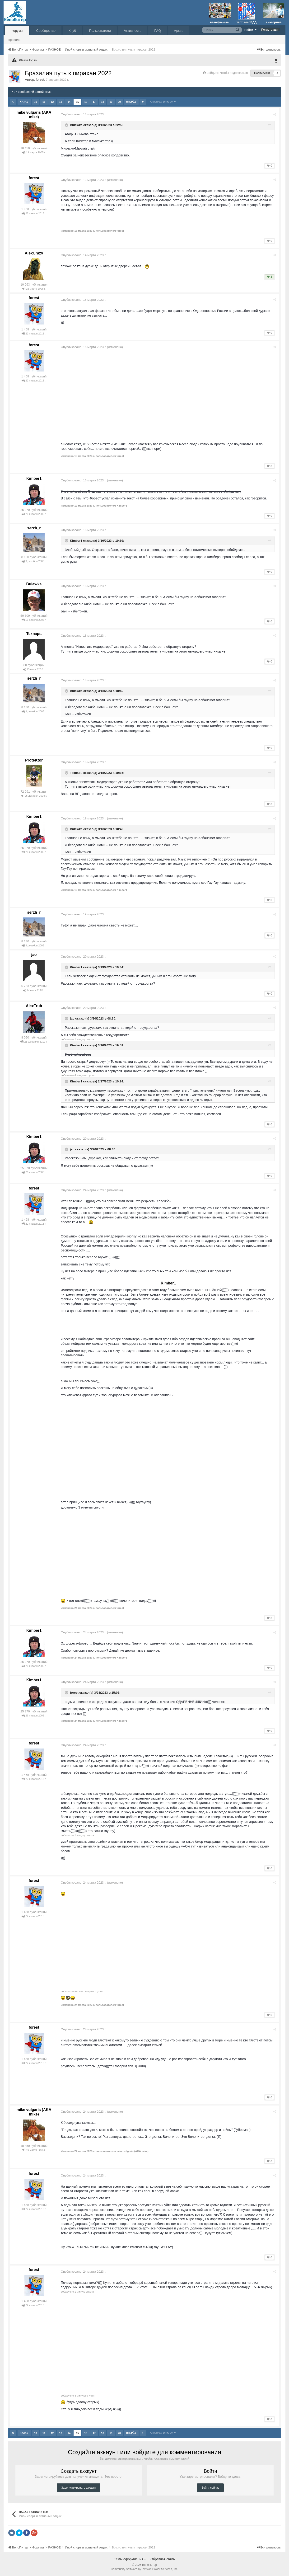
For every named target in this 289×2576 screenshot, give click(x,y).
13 (60, 101)
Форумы (17, 31)
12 (52, 101)
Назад (24, 101)
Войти (250, 29)
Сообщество (46, 31)
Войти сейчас (210, 2487)
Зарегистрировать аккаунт (78, 2487)
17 (94, 101)
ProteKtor (34, 760)
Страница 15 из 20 (163, 101)
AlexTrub (34, 1006)
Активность (132, 31)
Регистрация (270, 29)
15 (77, 101)
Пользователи (100, 31)
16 (85, 101)
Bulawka (76, 125)
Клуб (72, 31)
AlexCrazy (34, 253)
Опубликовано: (84, 114)
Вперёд (131, 101)
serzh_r (34, 528)
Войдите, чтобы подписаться (227, 73)
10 (35, 101)
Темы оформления (130, 2559)
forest (40, 79)
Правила (14, 40)
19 (110, 101)
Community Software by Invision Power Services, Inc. (144, 2569)
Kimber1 (34, 478)
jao (34, 955)
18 (102, 101)
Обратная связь (162, 2559)
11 (43, 101)
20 (119, 101)
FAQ (157, 31)
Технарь (34, 634)
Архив (178, 31)
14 (68, 101)
